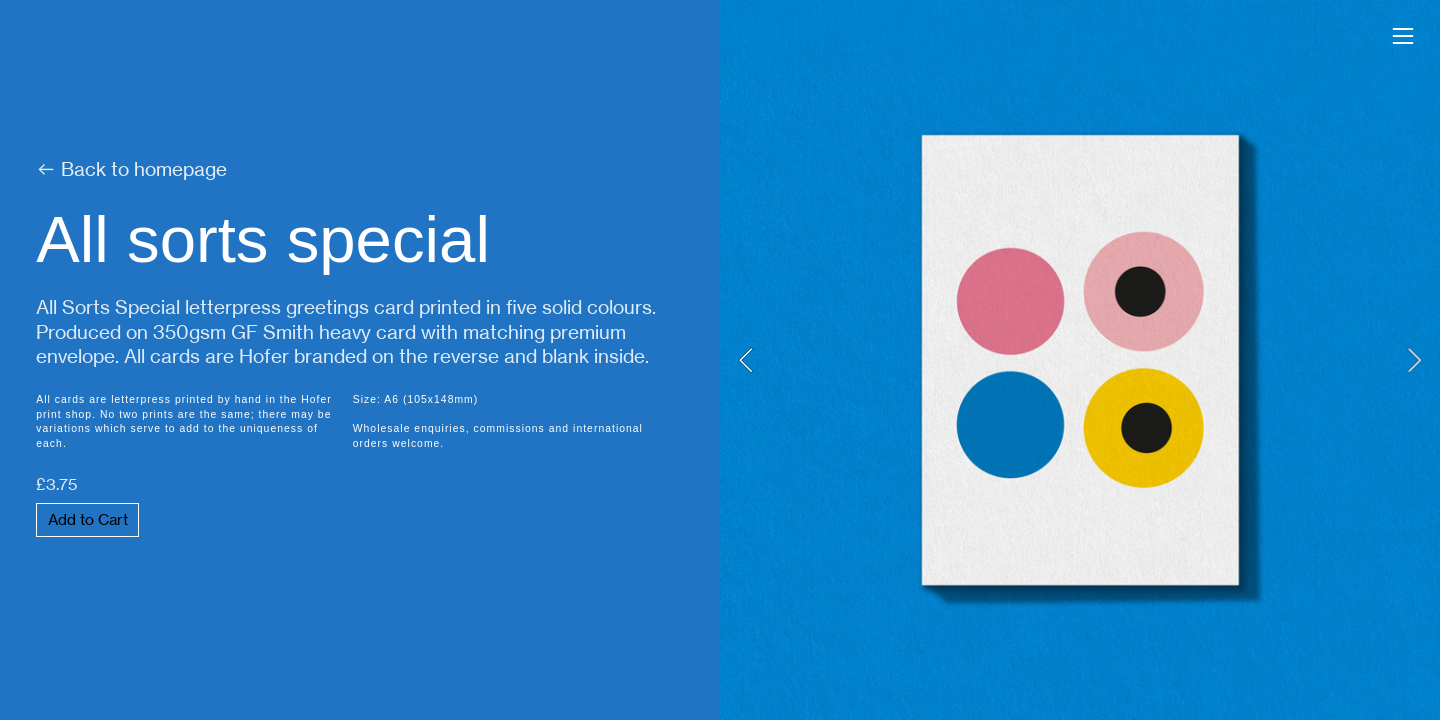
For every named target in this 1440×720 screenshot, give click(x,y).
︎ (1403, 36)
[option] (1080, 360)
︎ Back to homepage (131, 169)
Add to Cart (88, 520)
